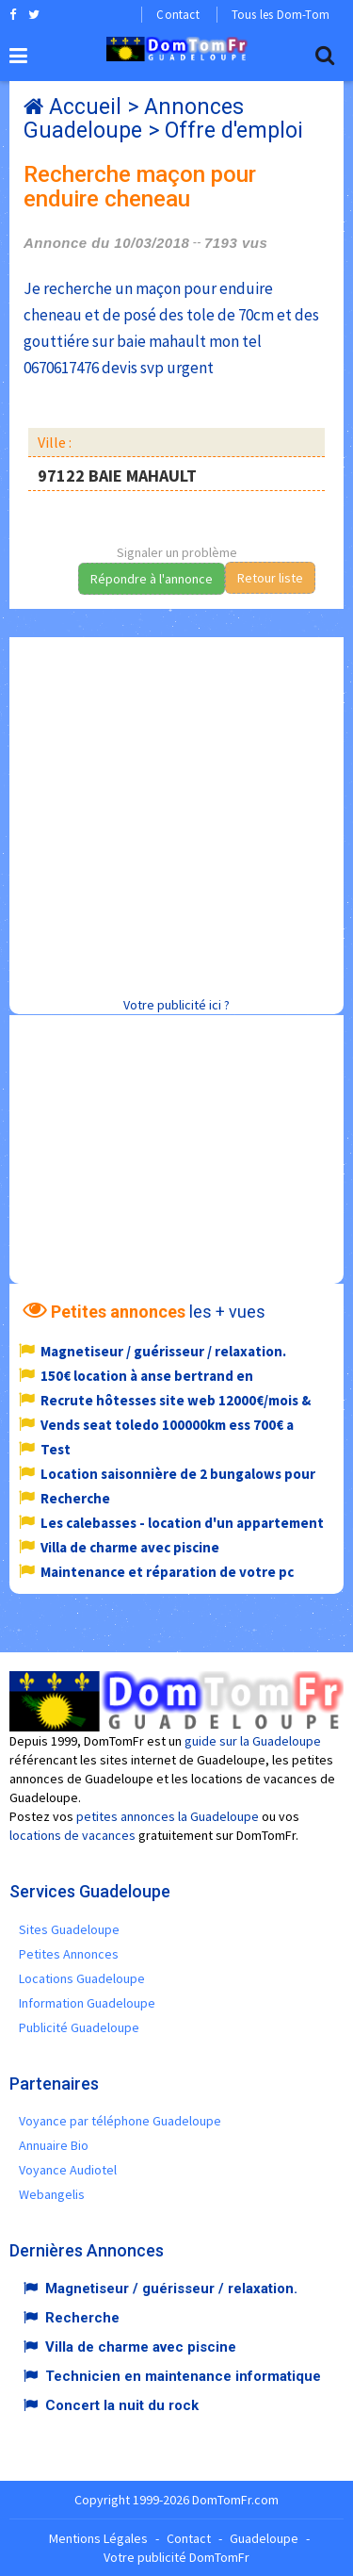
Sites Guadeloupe (69, 1929)
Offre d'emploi (234, 130)
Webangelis (52, 2194)
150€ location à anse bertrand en (146, 1376)
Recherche (75, 1498)
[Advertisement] (176, 814)
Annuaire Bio (53, 2145)
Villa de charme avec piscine (129, 1547)
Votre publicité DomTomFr (176, 2557)
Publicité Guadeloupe (79, 2027)
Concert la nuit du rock (122, 2405)
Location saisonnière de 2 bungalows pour (177, 1474)
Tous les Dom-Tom (280, 15)
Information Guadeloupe (87, 2002)
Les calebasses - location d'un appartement (182, 1523)
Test (55, 1449)
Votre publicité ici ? (176, 1004)
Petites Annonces (69, 1953)
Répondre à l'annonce (151, 578)
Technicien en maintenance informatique (183, 2376)
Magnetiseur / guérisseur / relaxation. (163, 1351)
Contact (177, 15)
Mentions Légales (98, 2538)
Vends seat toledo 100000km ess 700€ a (167, 1425)
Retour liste (270, 577)
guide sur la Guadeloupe (253, 1740)
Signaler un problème (177, 552)
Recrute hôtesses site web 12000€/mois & (175, 1400)
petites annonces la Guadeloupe (167, 1816)
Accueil (85, 107)
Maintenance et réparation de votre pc (167, 1572)
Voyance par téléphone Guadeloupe (120, 2120)
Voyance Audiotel (68, 2169)
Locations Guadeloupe (82, 1978)
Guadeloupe (264, 2538)
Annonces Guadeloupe (134, 118)
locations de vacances (72, 1835)
